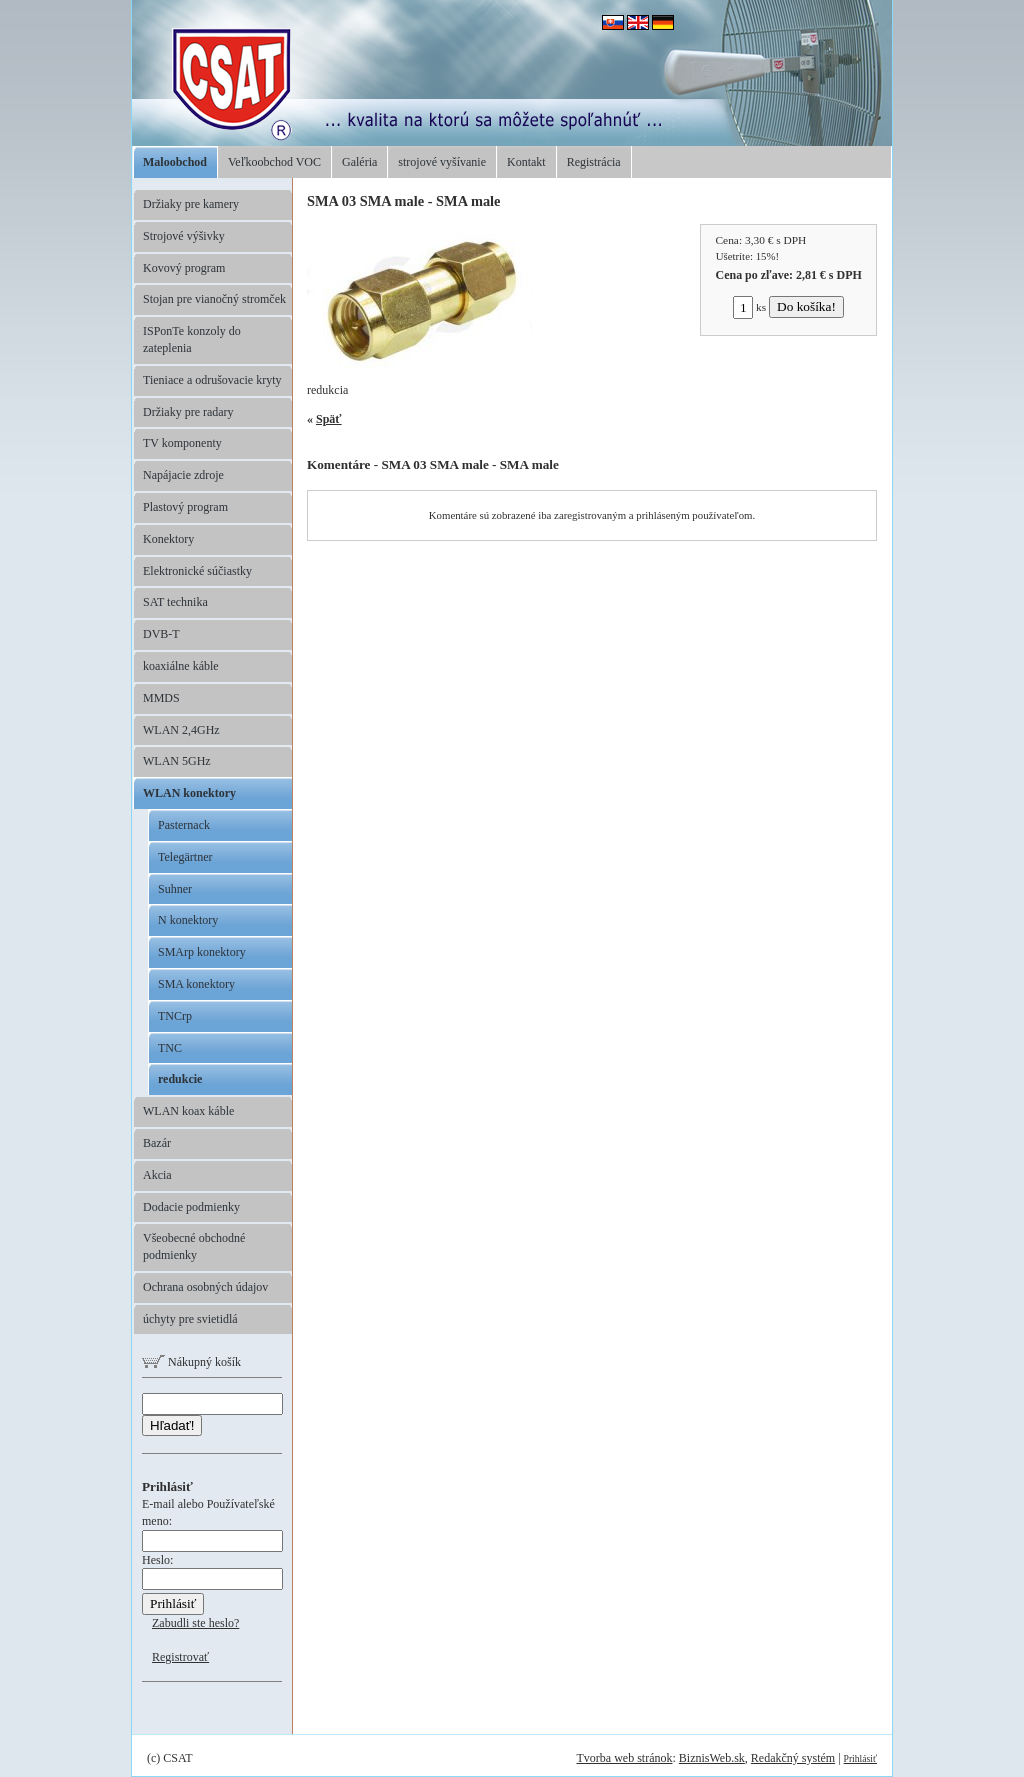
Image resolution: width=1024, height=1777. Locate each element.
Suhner (175, 889)
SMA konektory (196, 984)
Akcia (157, 1175)
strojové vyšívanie (442, 162)
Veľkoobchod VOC (274, 162)
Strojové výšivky (184, 236)
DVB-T (161, 634)
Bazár (157, 1143)
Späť (329, 419)
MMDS (161, 698)
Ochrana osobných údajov (205, 1287)
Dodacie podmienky (191, 1207)
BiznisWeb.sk (712, 1758)
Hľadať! (172, 1425)
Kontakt (526, 162)
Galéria (359, 162)
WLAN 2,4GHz (181, 730)
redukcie (180, 1079)
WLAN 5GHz (177, 761)
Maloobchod (175, 162)
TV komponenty (182, 443)
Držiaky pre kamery (191, 204)
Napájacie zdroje (183, 475)
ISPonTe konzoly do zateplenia (192, 339)
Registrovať (180, 1657)
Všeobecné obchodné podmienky (194, 1246)
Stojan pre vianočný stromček (214, 299)
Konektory (168, 539)
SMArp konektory (202, 952)
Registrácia (594, 162)
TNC (170, 1048)
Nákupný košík (191, 1362)
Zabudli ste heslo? (195, 1623)
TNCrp (175, 1016)
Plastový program (185, 507)
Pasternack (184, 825)
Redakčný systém (793, 1758)
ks (749, 307)
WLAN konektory (189, 793)
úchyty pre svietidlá (190, 1319)
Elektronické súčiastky (197, 571)
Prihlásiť (860, 1758)
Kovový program (184, 268)
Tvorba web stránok (624, 1758)
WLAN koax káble (188, 1111)
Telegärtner (185, 857)
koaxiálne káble (181, 666)
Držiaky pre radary (188, 412)
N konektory (188, 920)
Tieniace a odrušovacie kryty (212, 380)
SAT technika (175, 602)
